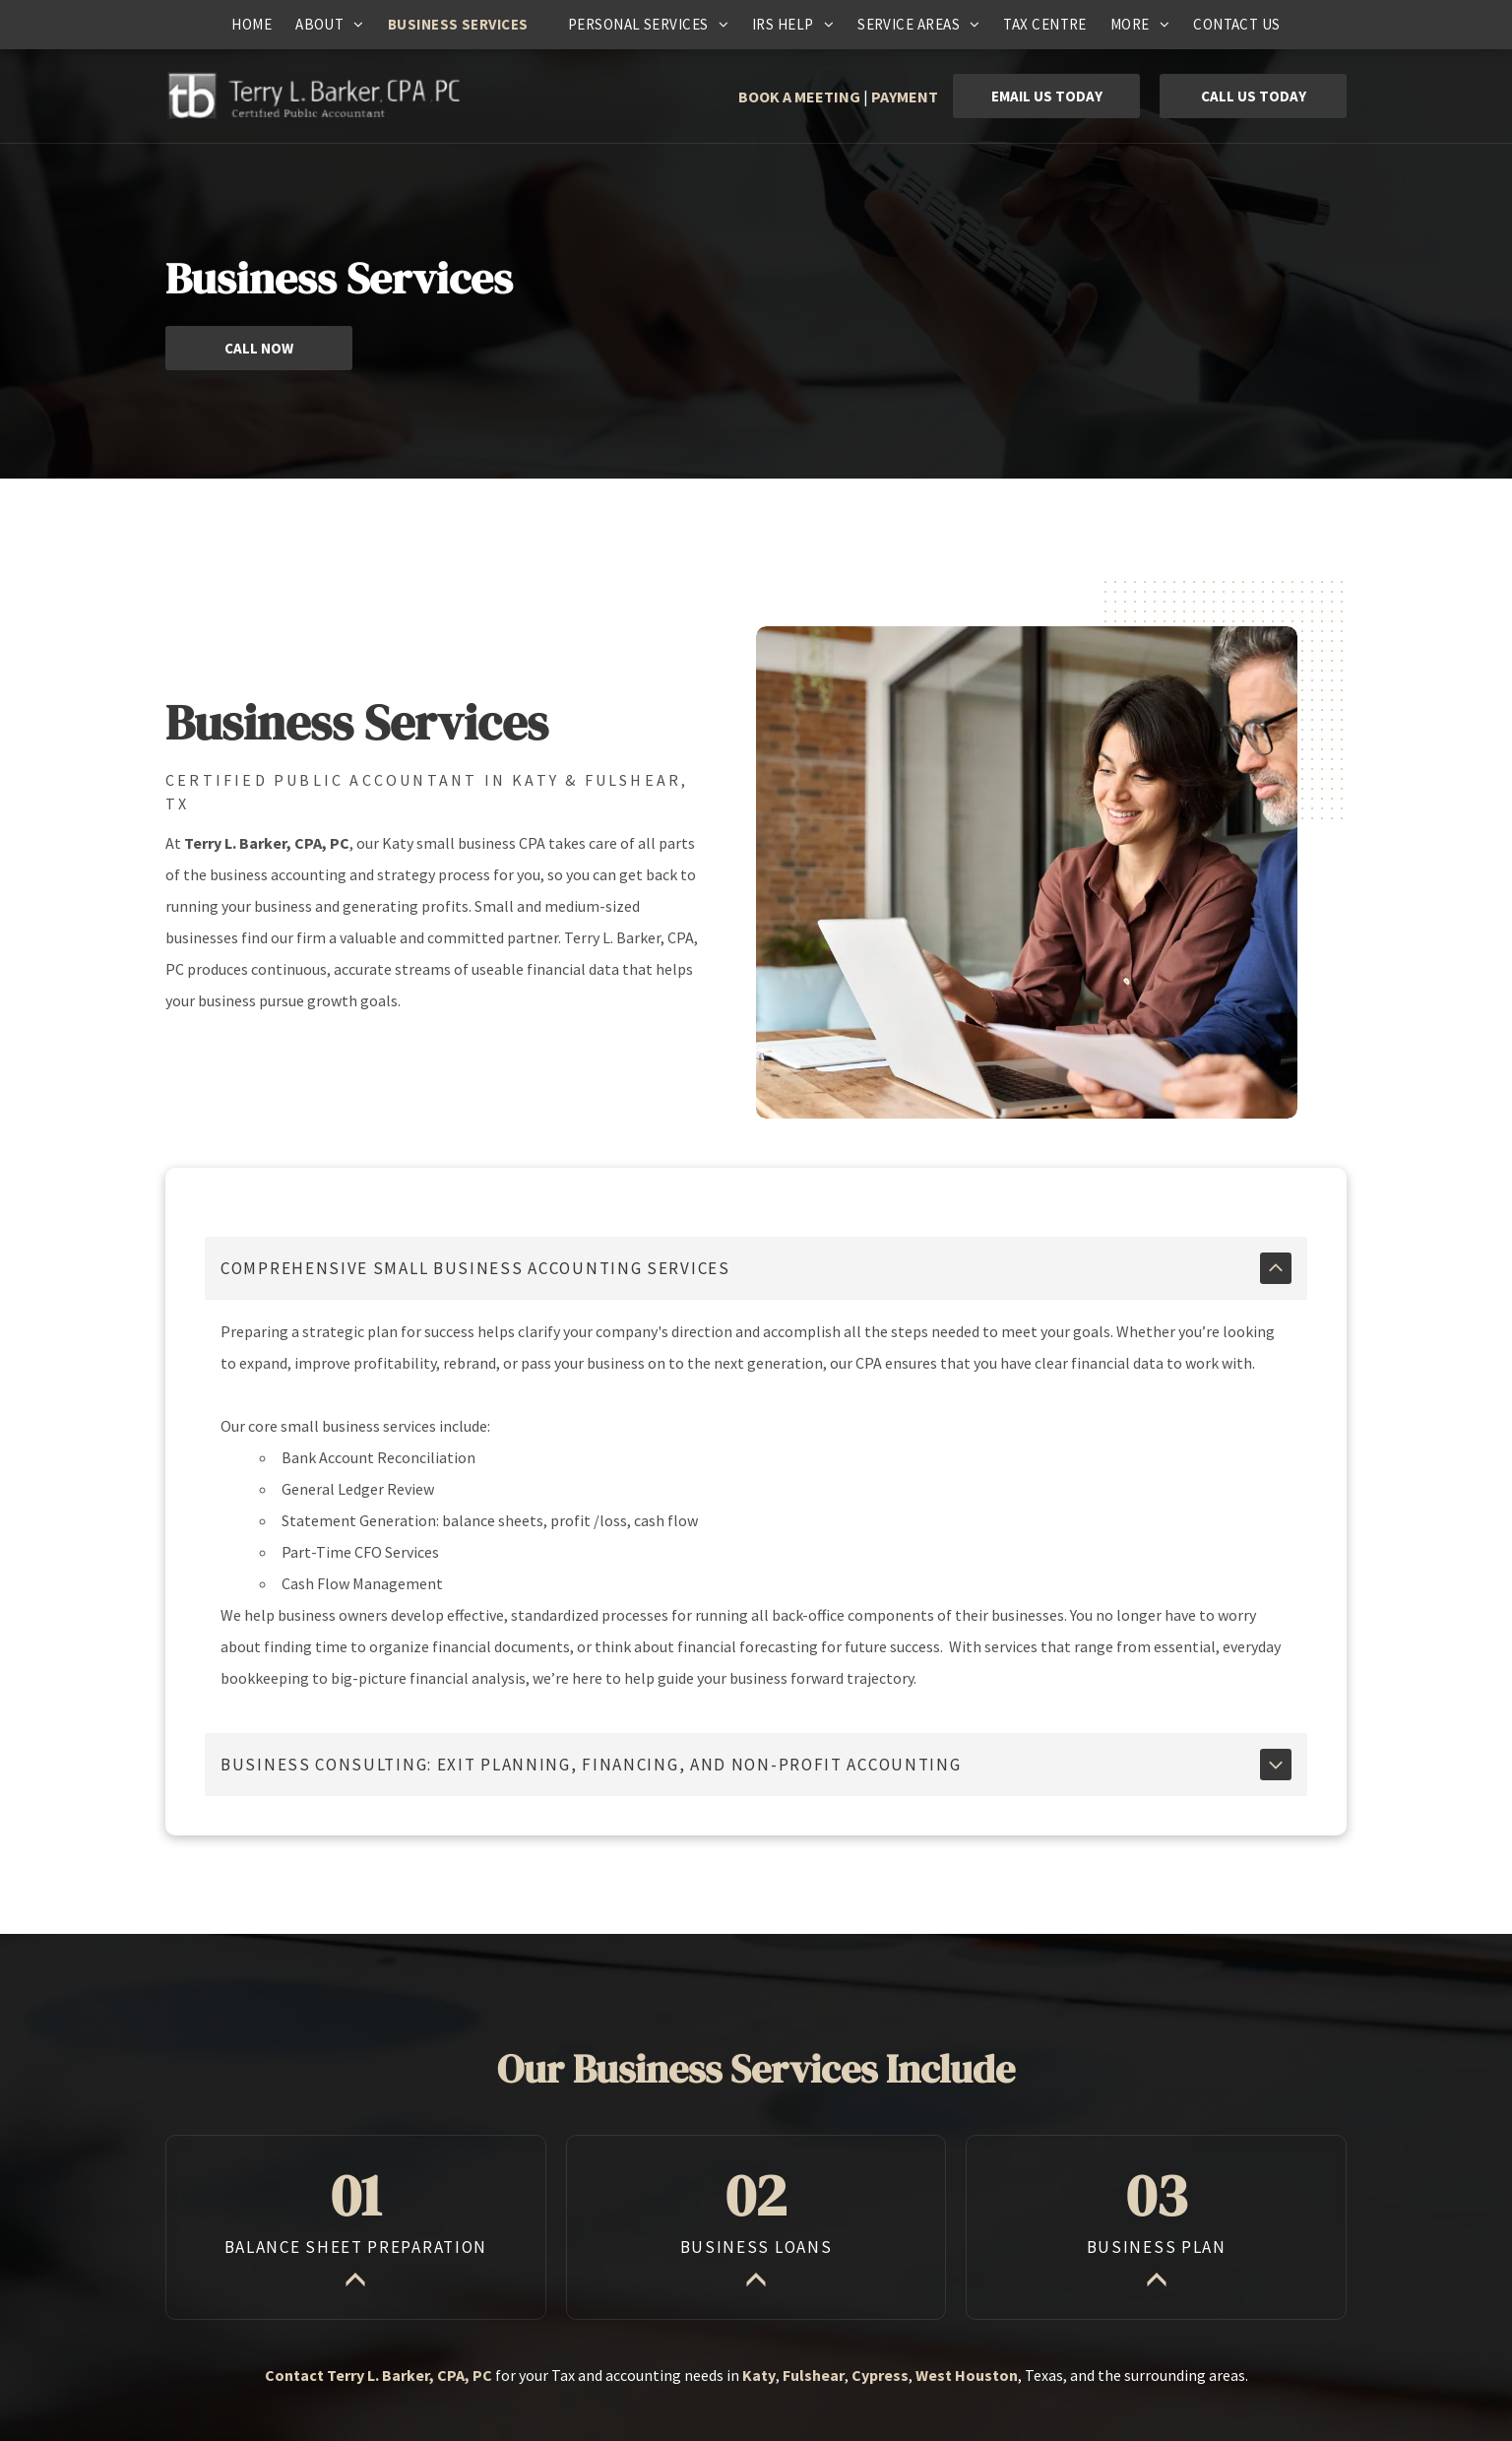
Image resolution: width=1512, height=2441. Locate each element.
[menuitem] (252, 24)
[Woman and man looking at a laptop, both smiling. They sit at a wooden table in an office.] (1026, 872)
